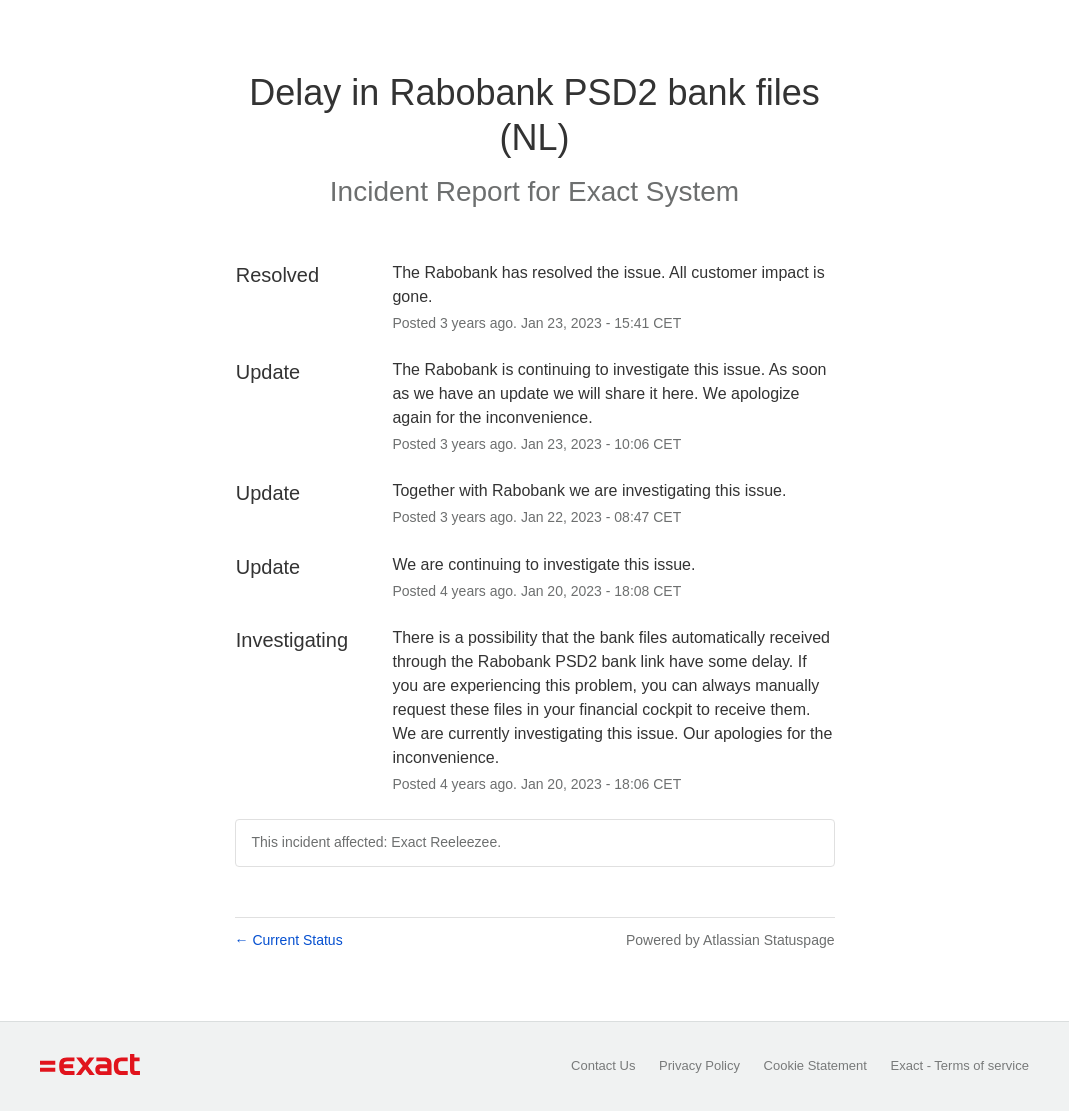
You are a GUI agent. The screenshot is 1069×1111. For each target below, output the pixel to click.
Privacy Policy (699, 1065)
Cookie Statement (815, 1065)
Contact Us (603, 1065)
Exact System (653, 191)
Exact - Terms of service (960, 1065)
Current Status (289, 940)
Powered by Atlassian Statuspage (730, 940)
